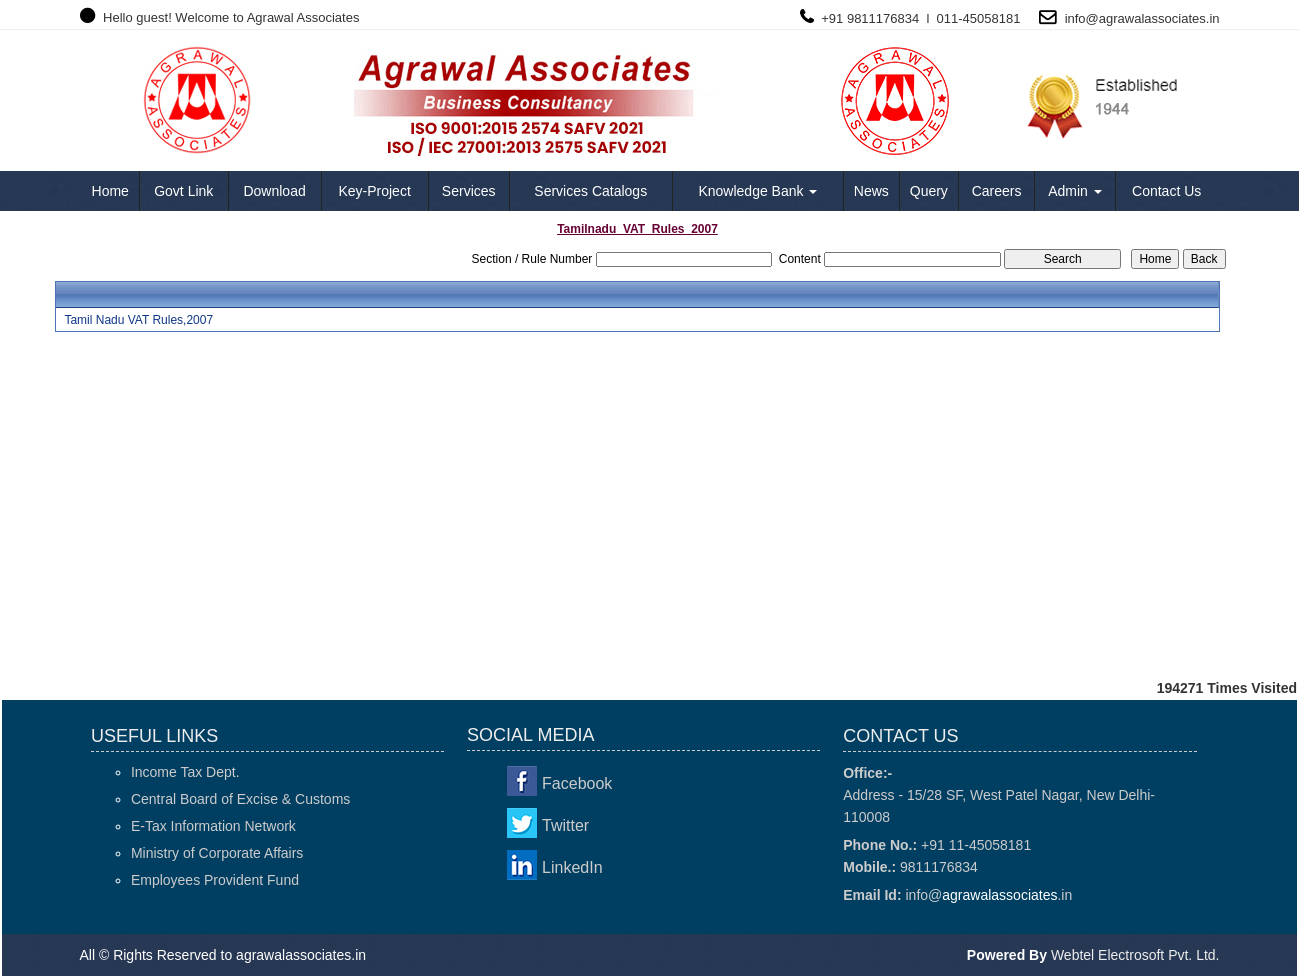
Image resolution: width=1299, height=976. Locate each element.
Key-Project (374, 191)
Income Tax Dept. (185, 772)
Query (929, 191)
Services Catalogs (590, 191)
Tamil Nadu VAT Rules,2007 (138, 320)
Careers (997, 191)
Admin (1075, 191)
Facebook (577, 783)
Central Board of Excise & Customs (240, 799)
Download (274, 191)
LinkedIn (572, 867)
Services (469, 191)
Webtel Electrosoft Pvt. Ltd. (1135, 955)
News (871, 191)
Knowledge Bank (757, 191)
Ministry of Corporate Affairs (217, 853)
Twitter (565, 825)
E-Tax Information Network (213, 826)
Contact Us (1166, 191)
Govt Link (183, 191)
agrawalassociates (1152, 18)
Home (110, 191)
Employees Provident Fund (215, 880)
